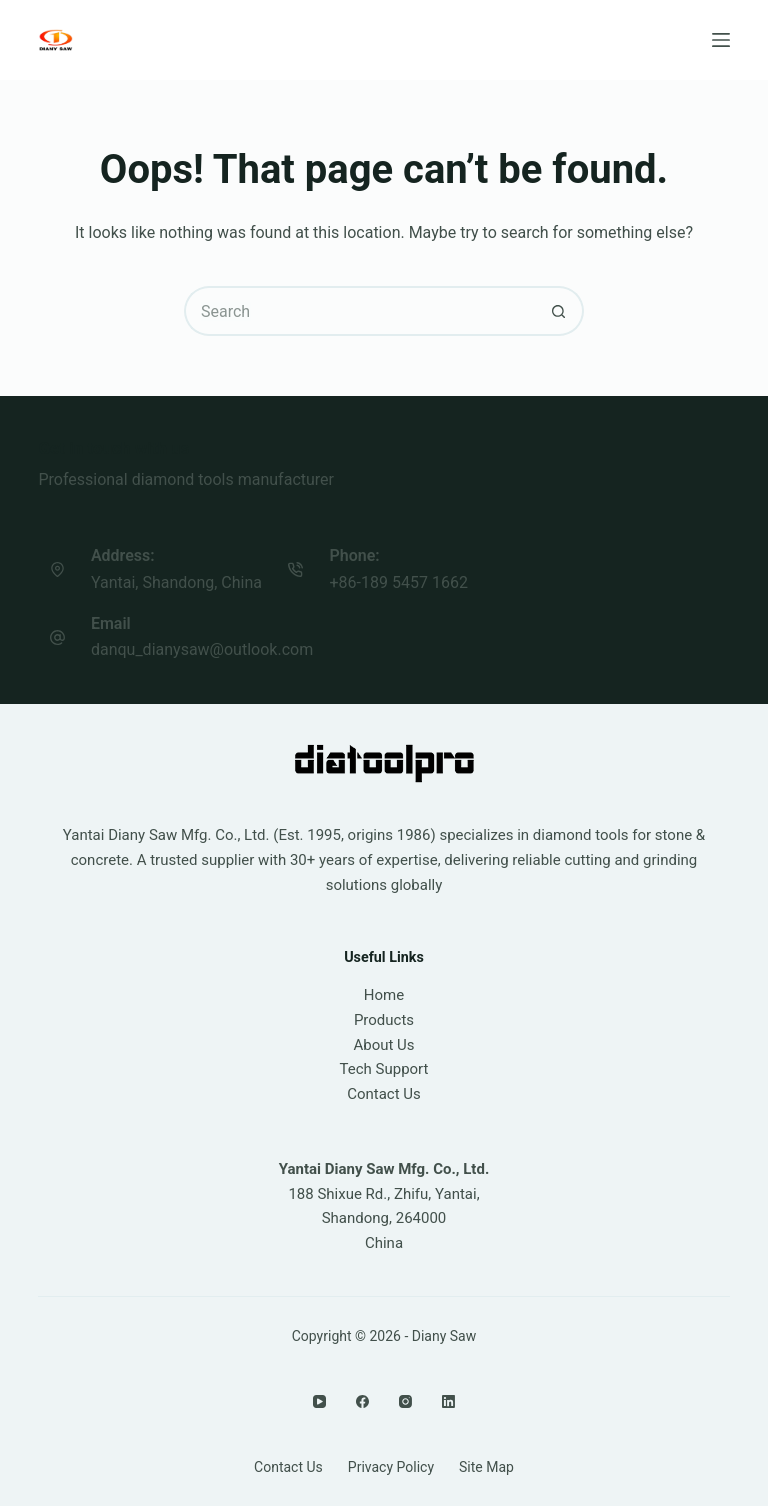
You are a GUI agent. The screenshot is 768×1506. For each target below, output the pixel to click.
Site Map (486, 1467)
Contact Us (384, 1094)
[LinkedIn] (448, 1401)
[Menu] (721, 40)
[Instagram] (405, 1401)
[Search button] (559, 311)
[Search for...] (359, 311)
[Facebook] (362, 1401)
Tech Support (384, 1069)
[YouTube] (319, 1401)
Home (384, 995)
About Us (383, 1045)
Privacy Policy (391, 1467)
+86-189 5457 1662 (399, 582)
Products (384, 1020)
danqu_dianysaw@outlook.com (202, 649)
